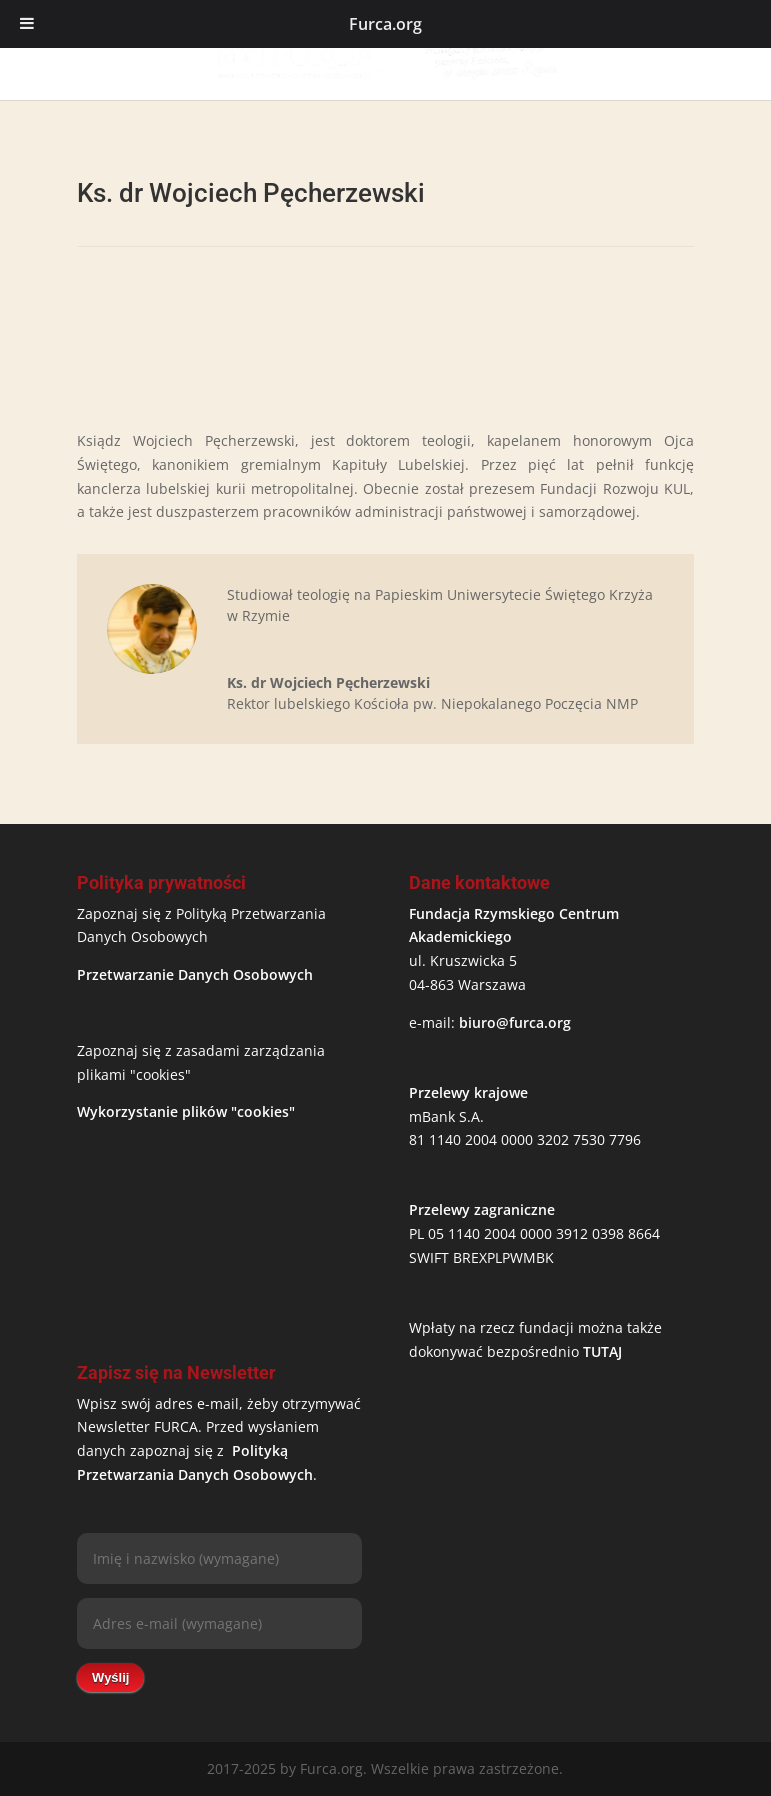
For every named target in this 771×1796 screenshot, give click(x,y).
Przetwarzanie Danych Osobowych (195, 974)
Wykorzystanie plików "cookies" (186, 1111)
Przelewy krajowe (468, 1092)
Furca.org (385, 24)
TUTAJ (602, 1351)
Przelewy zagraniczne (482, 1209)
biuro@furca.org (515, 1022)
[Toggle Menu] (27, 24)
